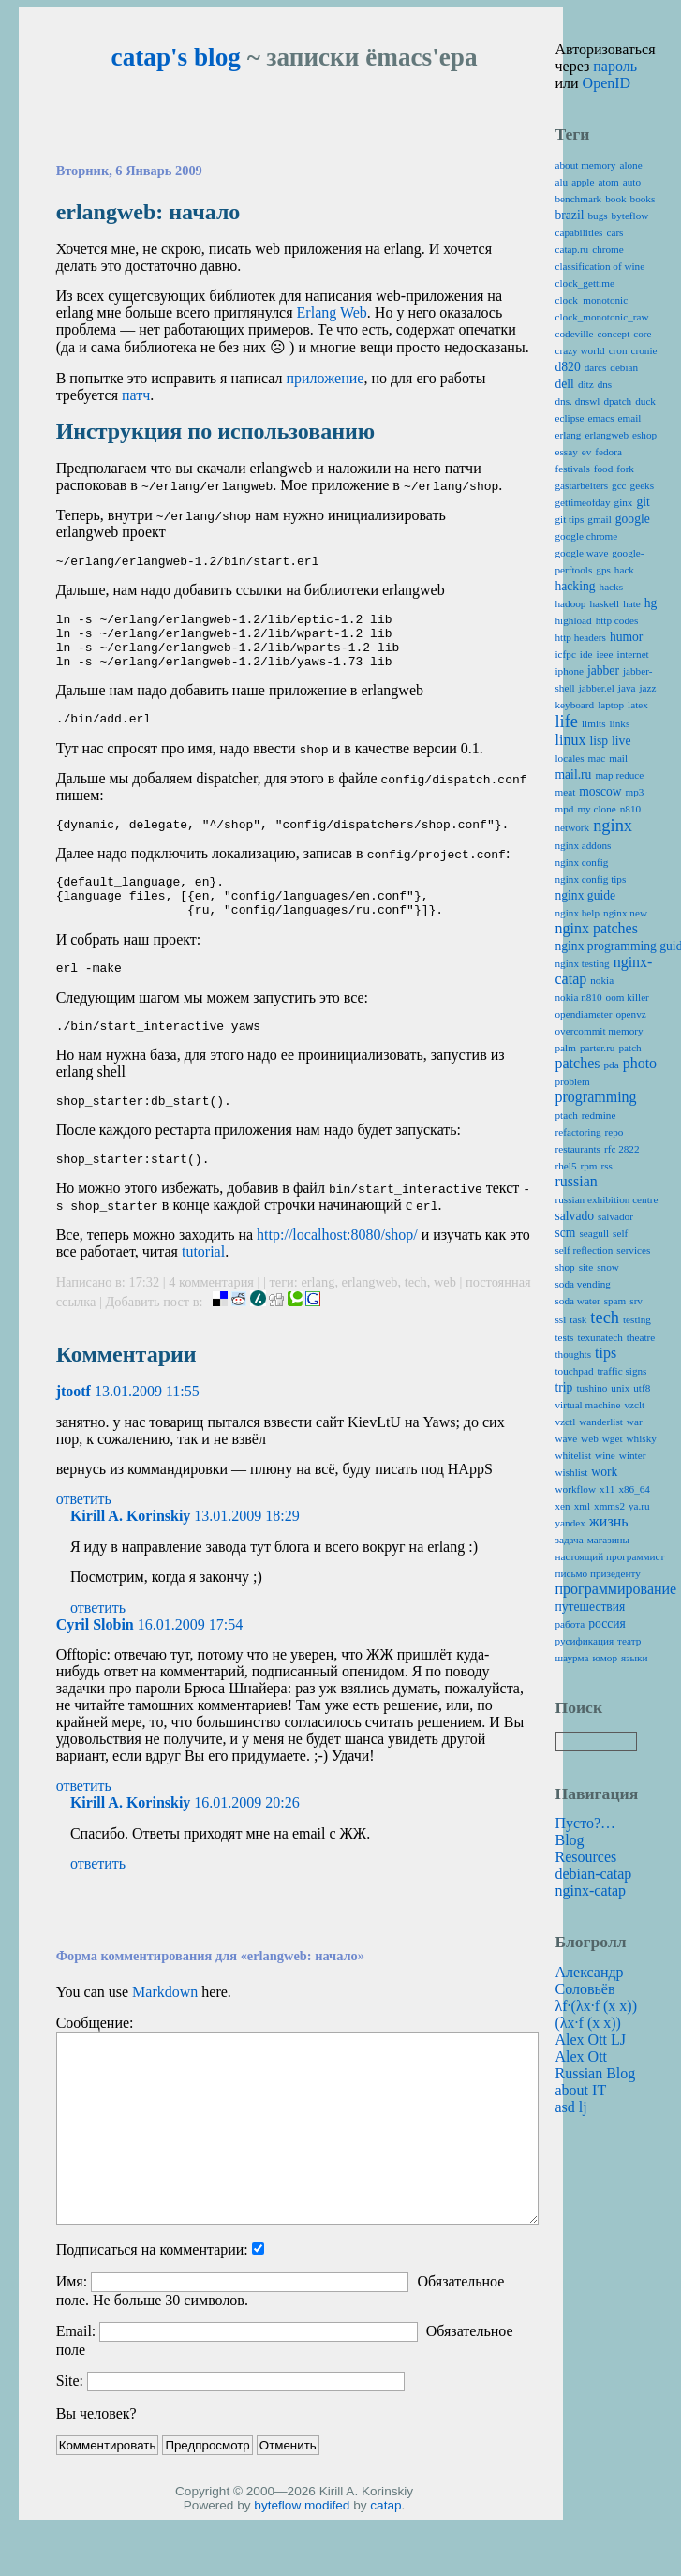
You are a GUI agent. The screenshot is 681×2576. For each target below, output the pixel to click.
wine (605, 1455)
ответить (83, 1538)
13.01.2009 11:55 (147, 1430)
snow (608, 1267)
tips (605, 1353)
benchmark (578, 198)
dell (564, 384)
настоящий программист (610, 1556)
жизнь (609, 1521)
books (643, 198)
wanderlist (601, 1421)
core (642, 333)
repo (614, 1132)
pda (610, 1064)
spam (615, 1300)
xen (562, 1505)
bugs (597, 215)
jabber (603, 670)
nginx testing (582, 963)
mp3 (635, 791)
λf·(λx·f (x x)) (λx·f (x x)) (596, 2014)
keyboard (575, 704)
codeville (574, 333)
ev (587, 451)
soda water (577, 1300)
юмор (605, 1657)
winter (632, 1455)
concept (614, 333)
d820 (568, 367)
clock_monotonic (592, 299)
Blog (570, 1840)
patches (577, 1063)
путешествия (590, 1607)
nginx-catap (591, 1890)
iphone (569, 671)
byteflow (277, 2545)
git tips (570, 519)
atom (608, 181)
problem (572, 1081)
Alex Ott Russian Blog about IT (595, 2073)
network (572, 827)
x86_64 (634, 1489)
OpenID (607, 83)
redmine (599, 1115)
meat (565, 791)
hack (624, 569)
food (604, 468)
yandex (570, 1522)
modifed (326, 2545)
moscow (600, 791)
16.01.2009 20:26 (246, 1842)
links (620, 723)
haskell (604, 603)
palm (565, 1047)
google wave (582, 552)
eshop (644, 434)
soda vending (583, 1283)
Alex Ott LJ (591, 2039)
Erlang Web (332, 312)
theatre (641, 1337)
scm (565, 1233)
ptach (566, 1115)
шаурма (572, 1657)
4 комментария (213, 1321)
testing (637, 1319)
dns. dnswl (577, 401)
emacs (601, 418)
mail (618, 758)
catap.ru (572, 249)
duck (645, 401)
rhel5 (566, 1165)
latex (638, 704)
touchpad (574, 1371)
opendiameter (584, 1014)
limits (594, 723)
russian (576, 1181)
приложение (324, 378)
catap (385, 2545)
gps (603, 569)
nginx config (582, 862)
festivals (572, 468)
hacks (611, 586)
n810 (630, 808)
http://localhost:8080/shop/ (337, 1274)
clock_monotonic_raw (602, 316)
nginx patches (596, 928)
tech (416, 1321)
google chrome (586, 536)
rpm (589, 1165)
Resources (586, 1857)
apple (582, 181)
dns (605, 384)
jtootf (73, 1430)
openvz (630, 1014)
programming (596, 1097)
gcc (619, 485)
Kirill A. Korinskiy (130, 1555)
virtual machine (588, 1404)
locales (570, 758)
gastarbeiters (582, 485)
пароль (615, 66)
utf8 (641, 1387)
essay (566, 451)
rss (607, 1165)
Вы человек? (96, 2453)
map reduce (619, 775)
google (632, 519)
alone (630, 165)
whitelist (573, 1455)
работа (570, 1624)
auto (632, 181)
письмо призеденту (598, 1573)
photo (640, 1063)
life (567, 721)
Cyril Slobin (95, 1664)
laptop (611, 704)
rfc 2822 (622, 1148)
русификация (584, 1640)
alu (562, 181)
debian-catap (593, 1874)
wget (612, 1438)
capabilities (579, 232)
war (635, 1421)
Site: (69, 2420)
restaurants (577, 1148)
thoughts (573, 1354)
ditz (586, 384)
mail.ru (573, 774)
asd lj (571, 2107)
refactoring (578, 1132)
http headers (580, 637)
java (627, 687)
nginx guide (585, 895)
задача (569, 1539)
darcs (596, 367)
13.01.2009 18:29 (246, 1555)
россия (607, 1623)
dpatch (617, 401)
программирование (616, 1589)
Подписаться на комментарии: (152, 2289)
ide (586, 654)
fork (625, 468)
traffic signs (622, 1371)
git (642, 502)
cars (614, 232)
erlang (317, 1321)
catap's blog (176, 57)
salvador (615, 1216)
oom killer (627, 997)
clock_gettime (584, 283)
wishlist (571, 1472)
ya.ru (639, 1505)
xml (582, 1505)
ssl (561, 1319)
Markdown (165, 2031)
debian (624, 367)
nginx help (577, 912)
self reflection (584, 1250)
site (586, 1267)
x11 (607, 1489)
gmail (599, 519)
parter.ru (597, 1047)
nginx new (625, 912)
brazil (570, 215)
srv (636, 1300)
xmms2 (609, 1505)
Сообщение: (95, 2062)
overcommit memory (599, 1030)
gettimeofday (583, 502)
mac (597, 758)
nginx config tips (591, 879)
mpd (564, 808)
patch (629, 1047)
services (633, 1250)
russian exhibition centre (607, 1199)
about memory (585, 165)
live (621, 741)
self (620, 1233)
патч (136, 395)
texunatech (599, 1337)
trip (564, 1387)
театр (629, 1640)
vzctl (565, 1421)
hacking (575, 586)
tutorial (203, 1291)
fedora (608, 451)
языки (634, 1657)
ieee (605, 654)
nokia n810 (578, 997)
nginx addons (583, 845)
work (604, 1472)
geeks (642, 485)
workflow (576, 1489)
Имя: (71, 2321)
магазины (608, 1539)
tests (564, 1337)
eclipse (570, 418)
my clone (596, 808)
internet (633, 654)
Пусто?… (585, 1823)
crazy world (580, 350)
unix (620, 1387)
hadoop (570, 603)
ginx (623, 502)
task (578, 1319)
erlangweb (370, 1321)
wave (566, 1438)
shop (565, 1267)
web (445, 1321)
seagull (594, 1233)
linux (570, 740)
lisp (598, 741)
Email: (76, 2370)
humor (627, 637)
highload (573, 620)
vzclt (634, 1404)
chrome (608, 249)
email (630, 418)
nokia (602, 980)
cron (618, 350)
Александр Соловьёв (589, 1980)
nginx (612, 825)
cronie (644, 350)
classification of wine (600, 266)
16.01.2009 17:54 (190, 1664)
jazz (648, 687)
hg (651, 603)
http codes (617, 620)
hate (632, 603)
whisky (642, 1438)
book (615, 198)
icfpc (565, 654)
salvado (575, 1216)
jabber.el (596, 687)
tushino (591, 1387)
